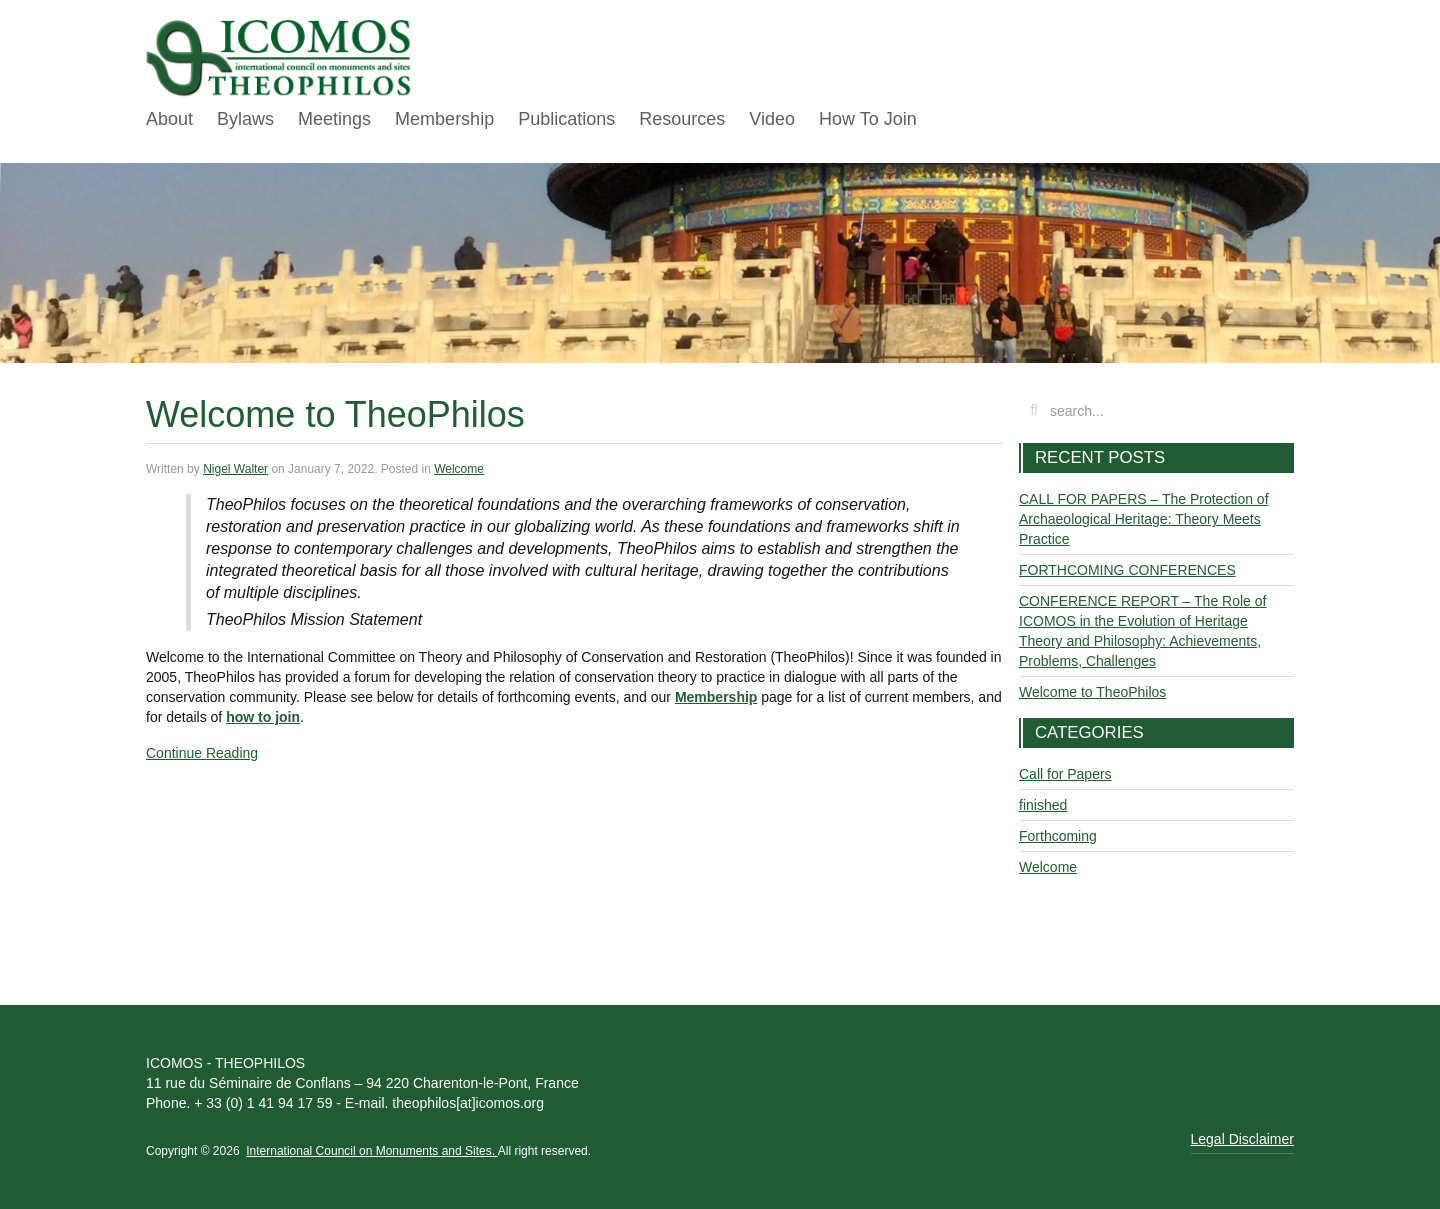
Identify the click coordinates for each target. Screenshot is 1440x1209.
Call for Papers (1065, 774)
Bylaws (245, 119)
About (169, 119)
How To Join (868, 119)
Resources (682, 119)
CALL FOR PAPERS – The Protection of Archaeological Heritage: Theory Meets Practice (1144, 519)
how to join (263, 717)
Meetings (334, 119)
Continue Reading (202, 753)
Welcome (459, 469)
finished (1043, 805)
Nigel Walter (235, 469)
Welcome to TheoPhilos (335, 414)
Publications (566, 119)
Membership (444, 119)
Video (772, 119)
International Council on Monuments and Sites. (371, 1151)
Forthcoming (1058, 836)
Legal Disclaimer (1242, 1139)
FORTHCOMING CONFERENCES (1127, 570)
